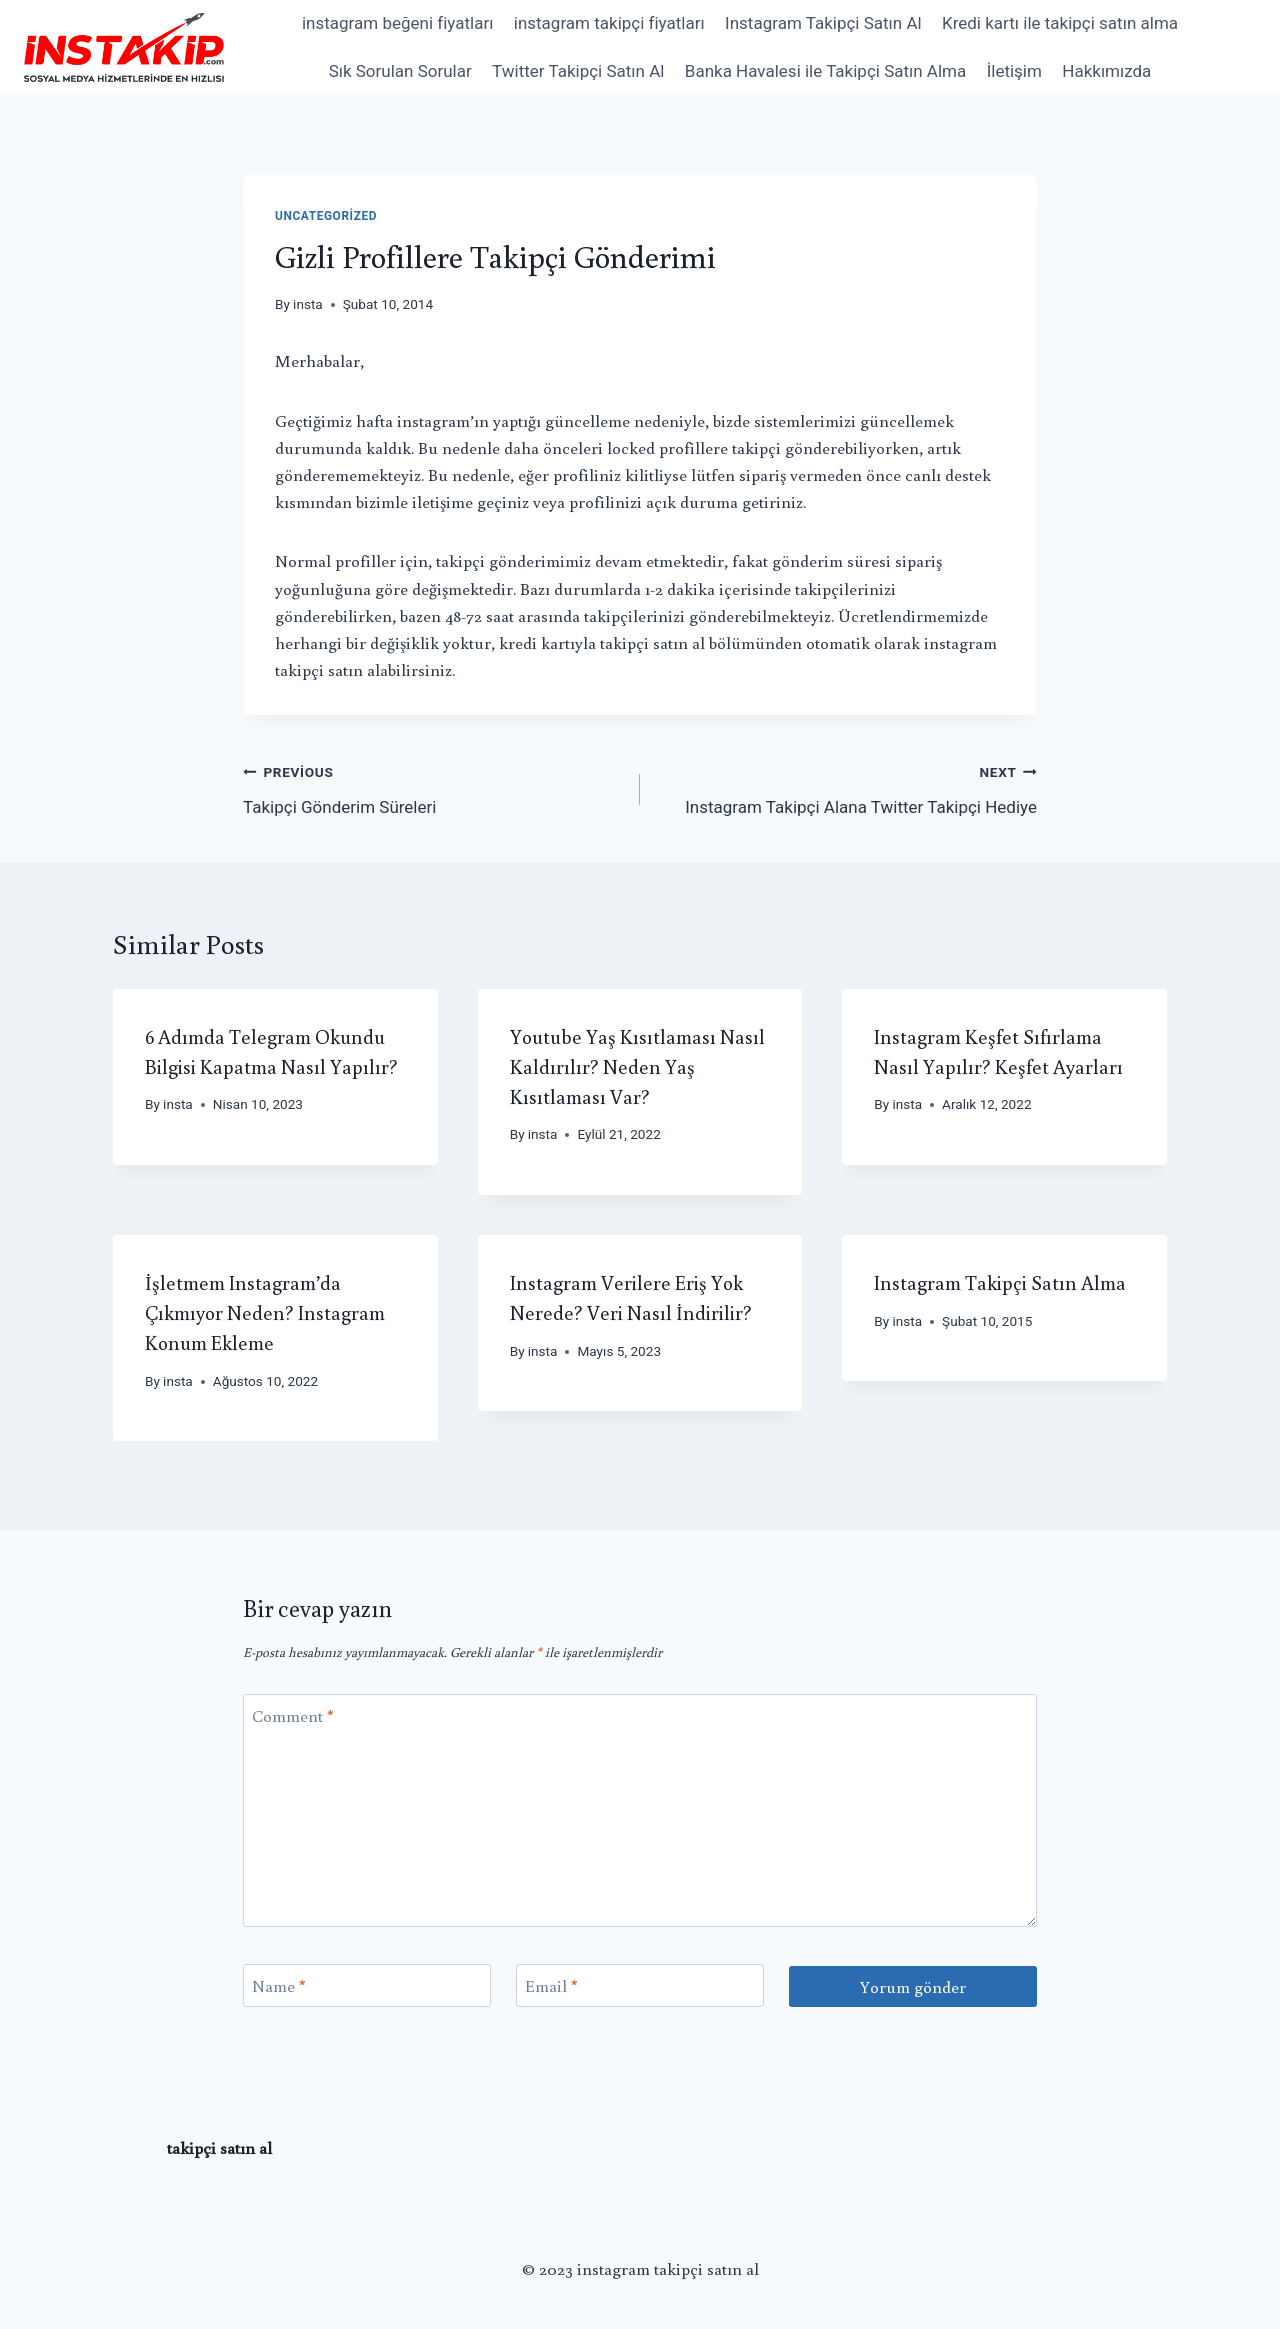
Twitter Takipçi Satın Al (578, 71)
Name (279, 1986)
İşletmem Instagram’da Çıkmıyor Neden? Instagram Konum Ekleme (265, 1312)
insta (308, 304)
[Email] (640, 1985)
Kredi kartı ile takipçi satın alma (1060, 23)
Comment (293, 1716)
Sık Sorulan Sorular (400, 71)
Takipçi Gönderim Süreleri (433, 787)
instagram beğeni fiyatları (397, 23)
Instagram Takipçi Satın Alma (1000, 1282)
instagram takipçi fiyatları (609, 23)
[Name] (367, 1985)
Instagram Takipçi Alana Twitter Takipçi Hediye (847, 787)
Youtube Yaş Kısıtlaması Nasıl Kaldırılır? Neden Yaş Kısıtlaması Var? (637, 1066)
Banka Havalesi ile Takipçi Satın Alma (825, 71)
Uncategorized (326, 216)
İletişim (1014, 71)
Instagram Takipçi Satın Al (823, 23)
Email (551, 1986)
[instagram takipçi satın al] (124, 47)
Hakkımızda (1106, 71)
